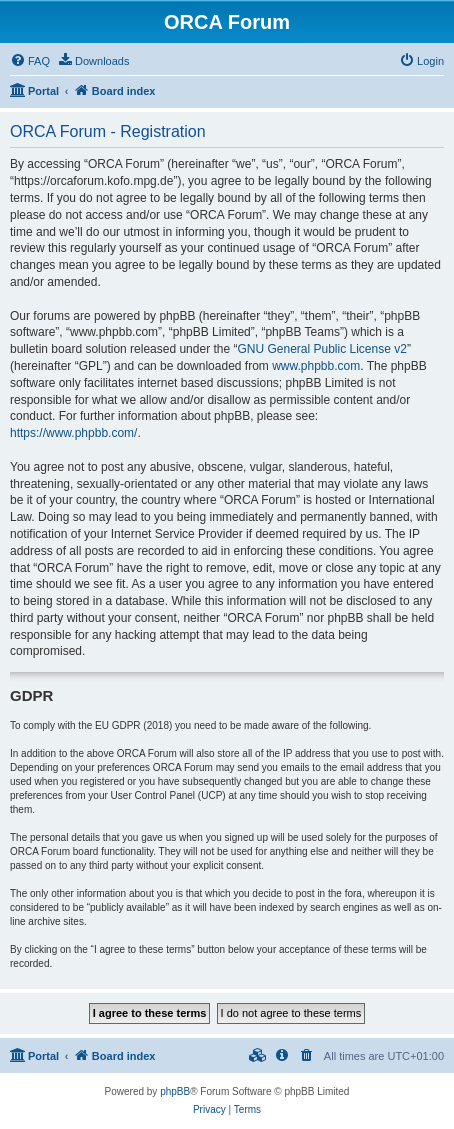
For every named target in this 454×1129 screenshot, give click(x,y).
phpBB (175, 1091)
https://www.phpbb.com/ (73, 433)
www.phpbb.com (316, 366)
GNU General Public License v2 (321, 349)
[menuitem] (30, 61)
